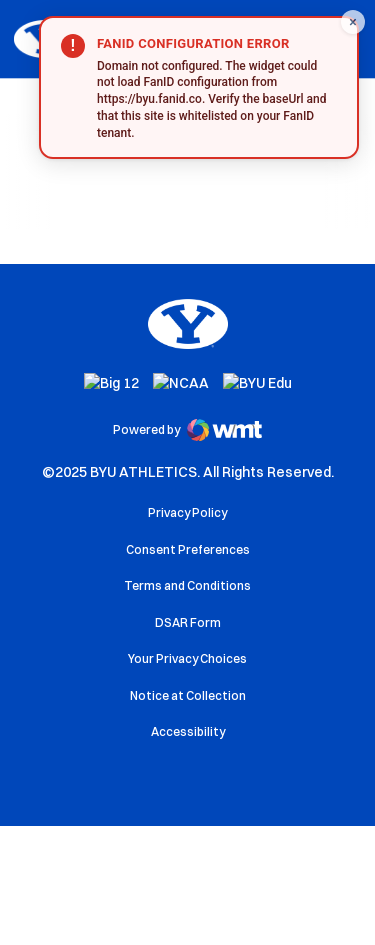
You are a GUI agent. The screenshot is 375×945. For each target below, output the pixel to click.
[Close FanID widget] (353, 22)
